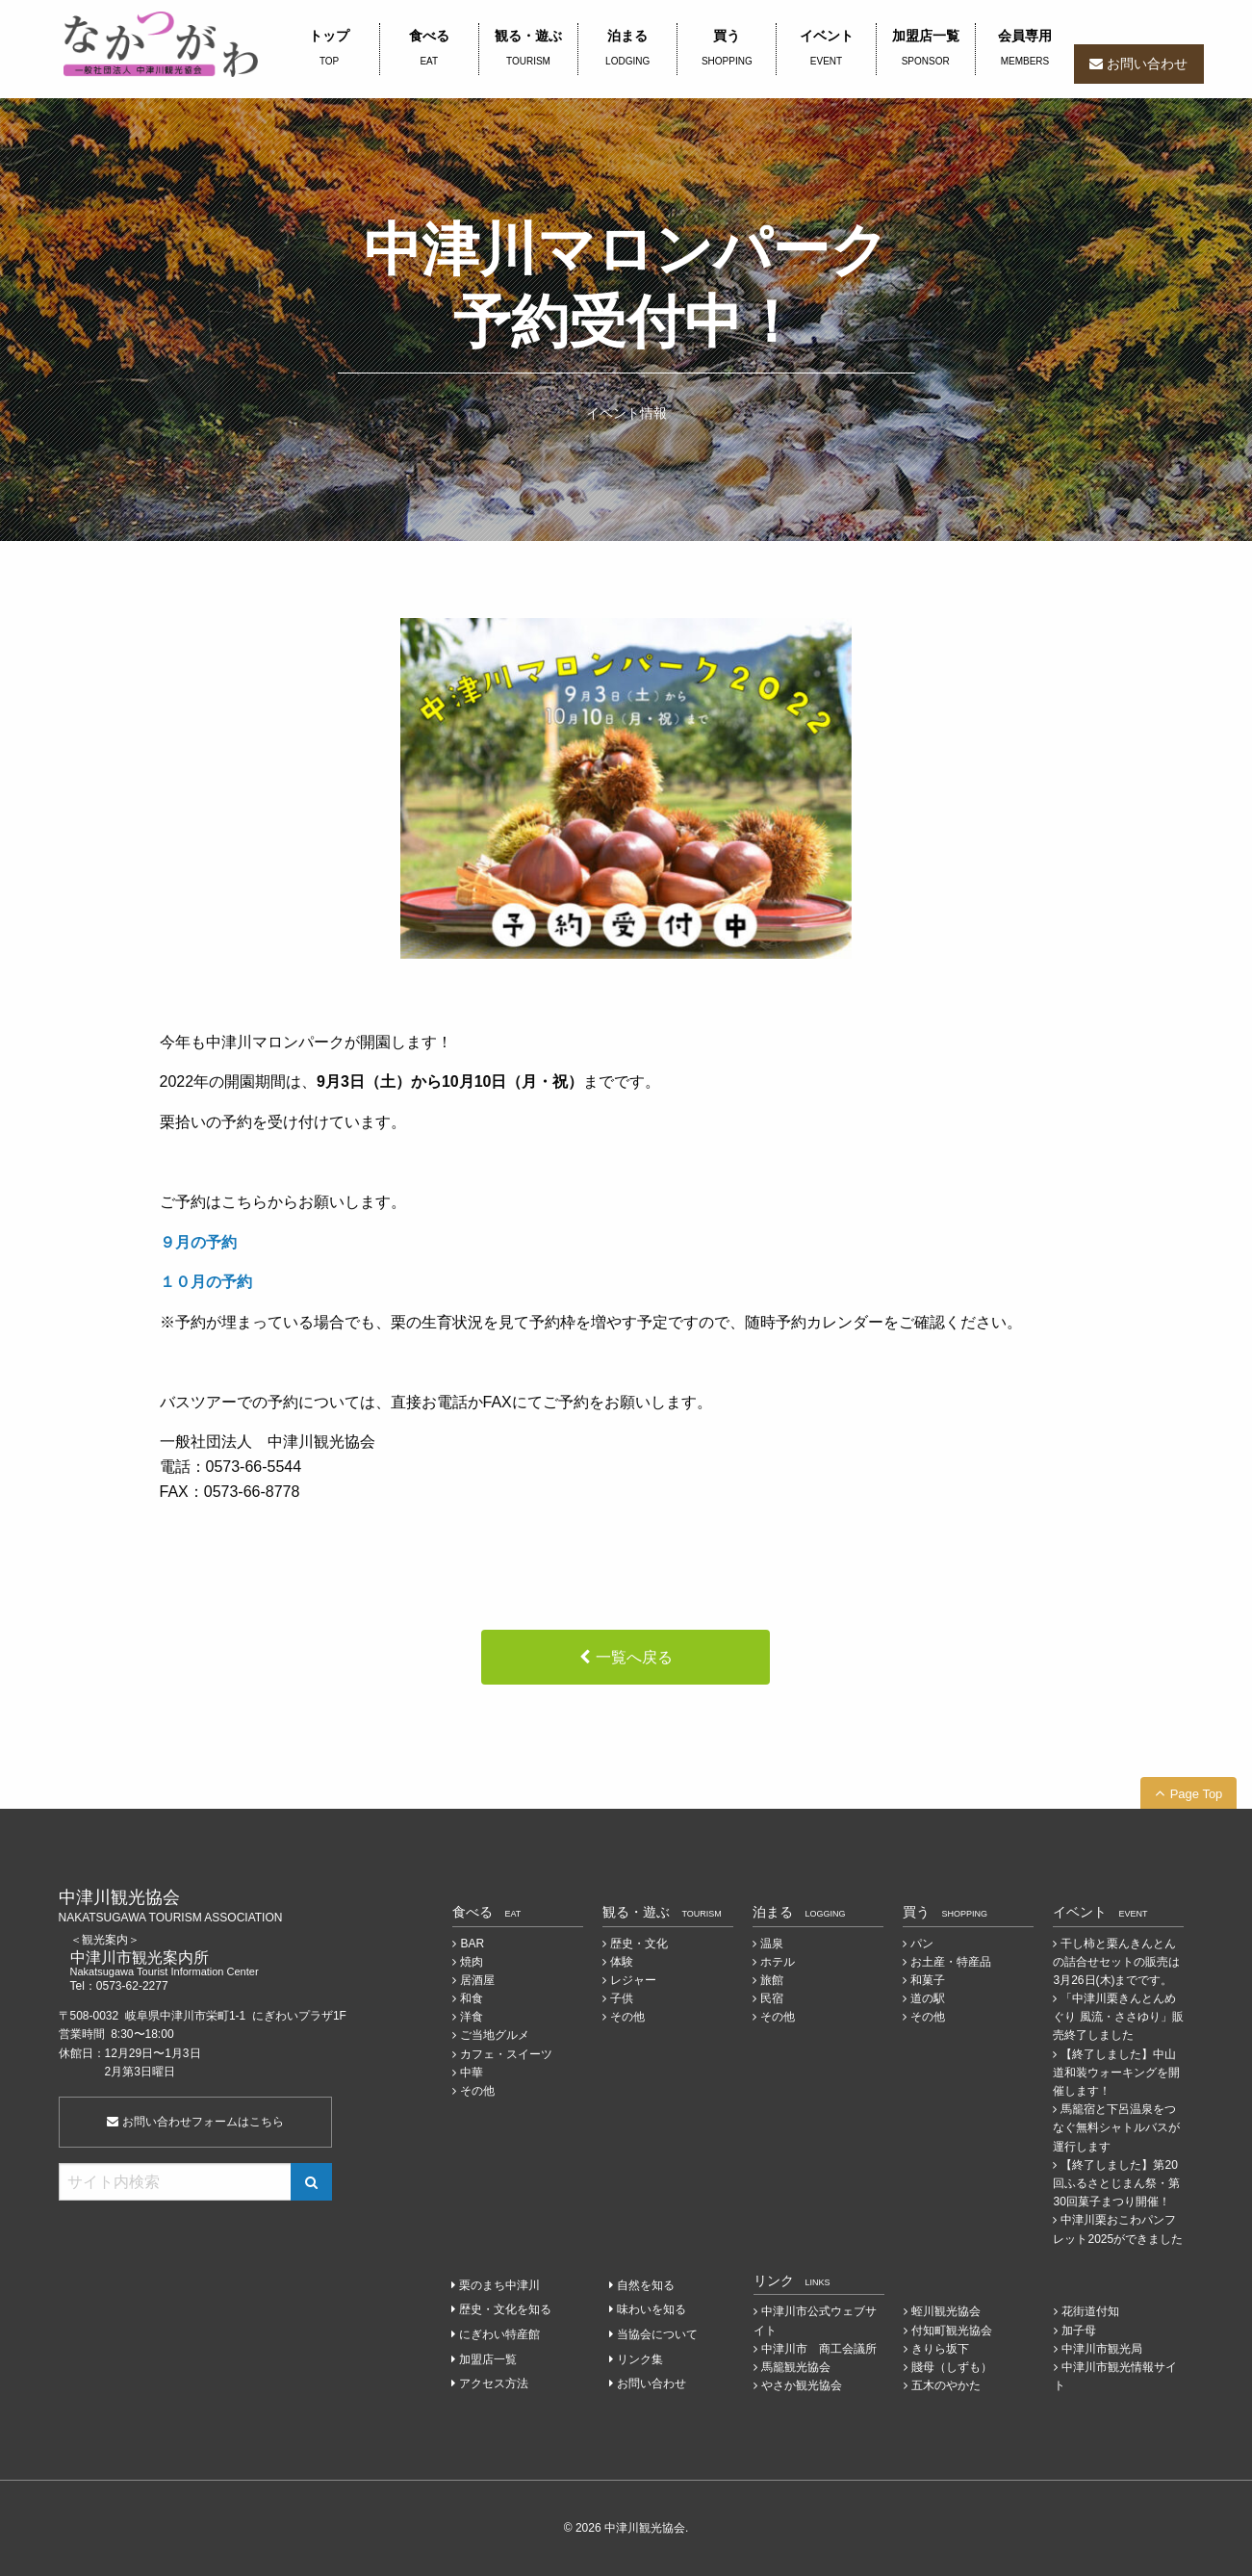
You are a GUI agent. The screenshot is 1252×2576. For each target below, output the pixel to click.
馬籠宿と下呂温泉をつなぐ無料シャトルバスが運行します (1116, 2127)
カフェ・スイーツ (506, 2054)
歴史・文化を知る (505, 2309)
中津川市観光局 (1101, 2349)
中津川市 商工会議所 (819, 2349)
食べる (429, 49)
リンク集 (640, 2359)
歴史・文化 (639, 1943)
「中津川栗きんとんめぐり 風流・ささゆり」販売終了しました (1118, 2017)
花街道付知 (1090, 2311)
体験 (621, 1962)
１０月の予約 (206, 1282)
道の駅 (927, 1998)
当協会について (657, 2334)
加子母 (1078, 2330)
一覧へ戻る (634, 1657)
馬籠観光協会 (795, 2367)
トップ (329, 49)
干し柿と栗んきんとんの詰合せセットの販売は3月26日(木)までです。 (1116, 1962)
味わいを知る (651, 2309)
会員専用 (1025, 49)
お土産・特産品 (950, 1962)
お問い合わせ (1147, 63)
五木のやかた (946, 2385)
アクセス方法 (493, 2383)
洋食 (471, 2016)
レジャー (633, 1980)
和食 (471, 1998)
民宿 (771, 1998)
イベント (826, 49)
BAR (472, 1943)
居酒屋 (477, 1980)
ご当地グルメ (494, 2035)
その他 (477, 2091)
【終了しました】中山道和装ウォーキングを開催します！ (1116, 2073)
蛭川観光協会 (946, 2311)
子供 (621, 1998)
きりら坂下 (940, 2349)
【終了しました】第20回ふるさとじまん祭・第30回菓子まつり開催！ (1116, 2183)
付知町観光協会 (951, 2330)
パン (921, 1943)
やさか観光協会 (801, 2385)
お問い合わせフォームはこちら (195, 2121)
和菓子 (927, 1980)
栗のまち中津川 (499, 2285)
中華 (471, 2072)
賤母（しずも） (951, 2367)
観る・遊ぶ (528, 49)
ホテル (777, 1962)
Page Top (1196, 1794)
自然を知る (646, 2285)
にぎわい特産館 (499, 2334)
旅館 (771, 1980)
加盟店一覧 (926, 49)
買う (726, 49)
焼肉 (471, 1962)
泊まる (627, 49)
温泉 (771, 1943)
